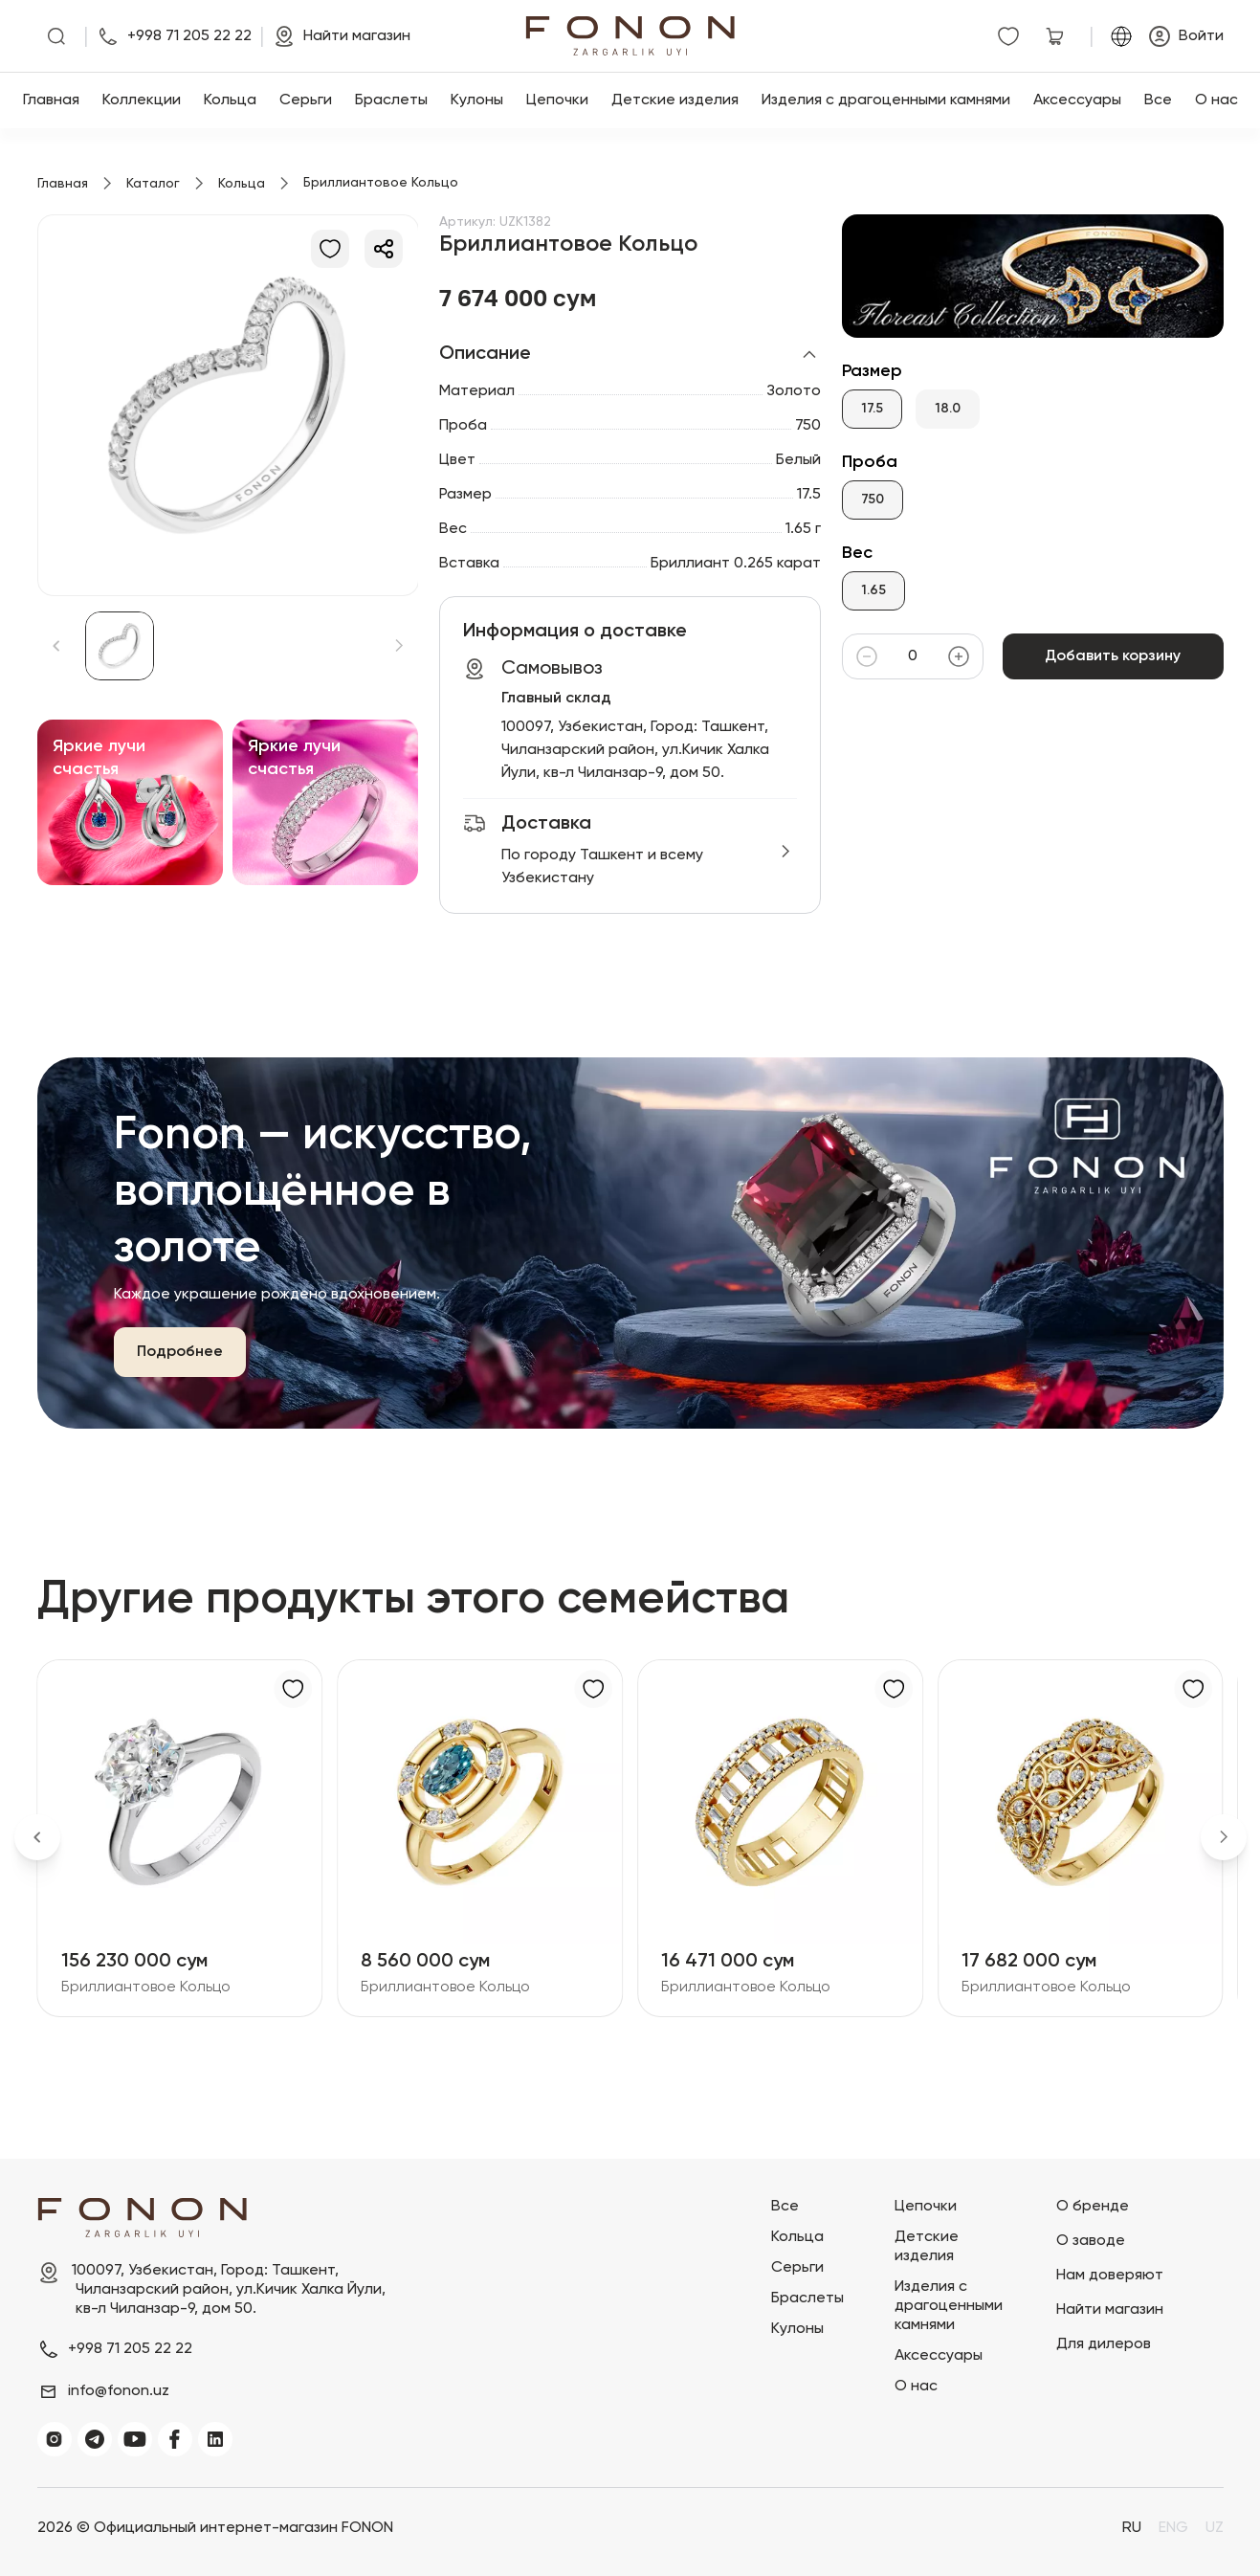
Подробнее (180, 1352)
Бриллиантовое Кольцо (146, 1987)
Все (1158, 100)
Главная (51, 100)
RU (1131, 2528)
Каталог (153, 183)
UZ (1214, 2528)
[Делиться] (384, 249)
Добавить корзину (1113, 656)
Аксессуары (1077, 100)
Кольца (230, 100)
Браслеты (391, 100)
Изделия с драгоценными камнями (886, 100)
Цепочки (557, 100)
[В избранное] (330, 249)
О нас (1216, 100)
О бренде (1092, 2206)
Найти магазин (1109, 2310)
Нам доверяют (1109, 2275)
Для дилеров (1103, 2344)
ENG (1173, 2528)
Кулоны (477, 100)
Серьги (305, 100)
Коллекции (141, 100)
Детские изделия (675, 100)
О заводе (1090, 2241)
